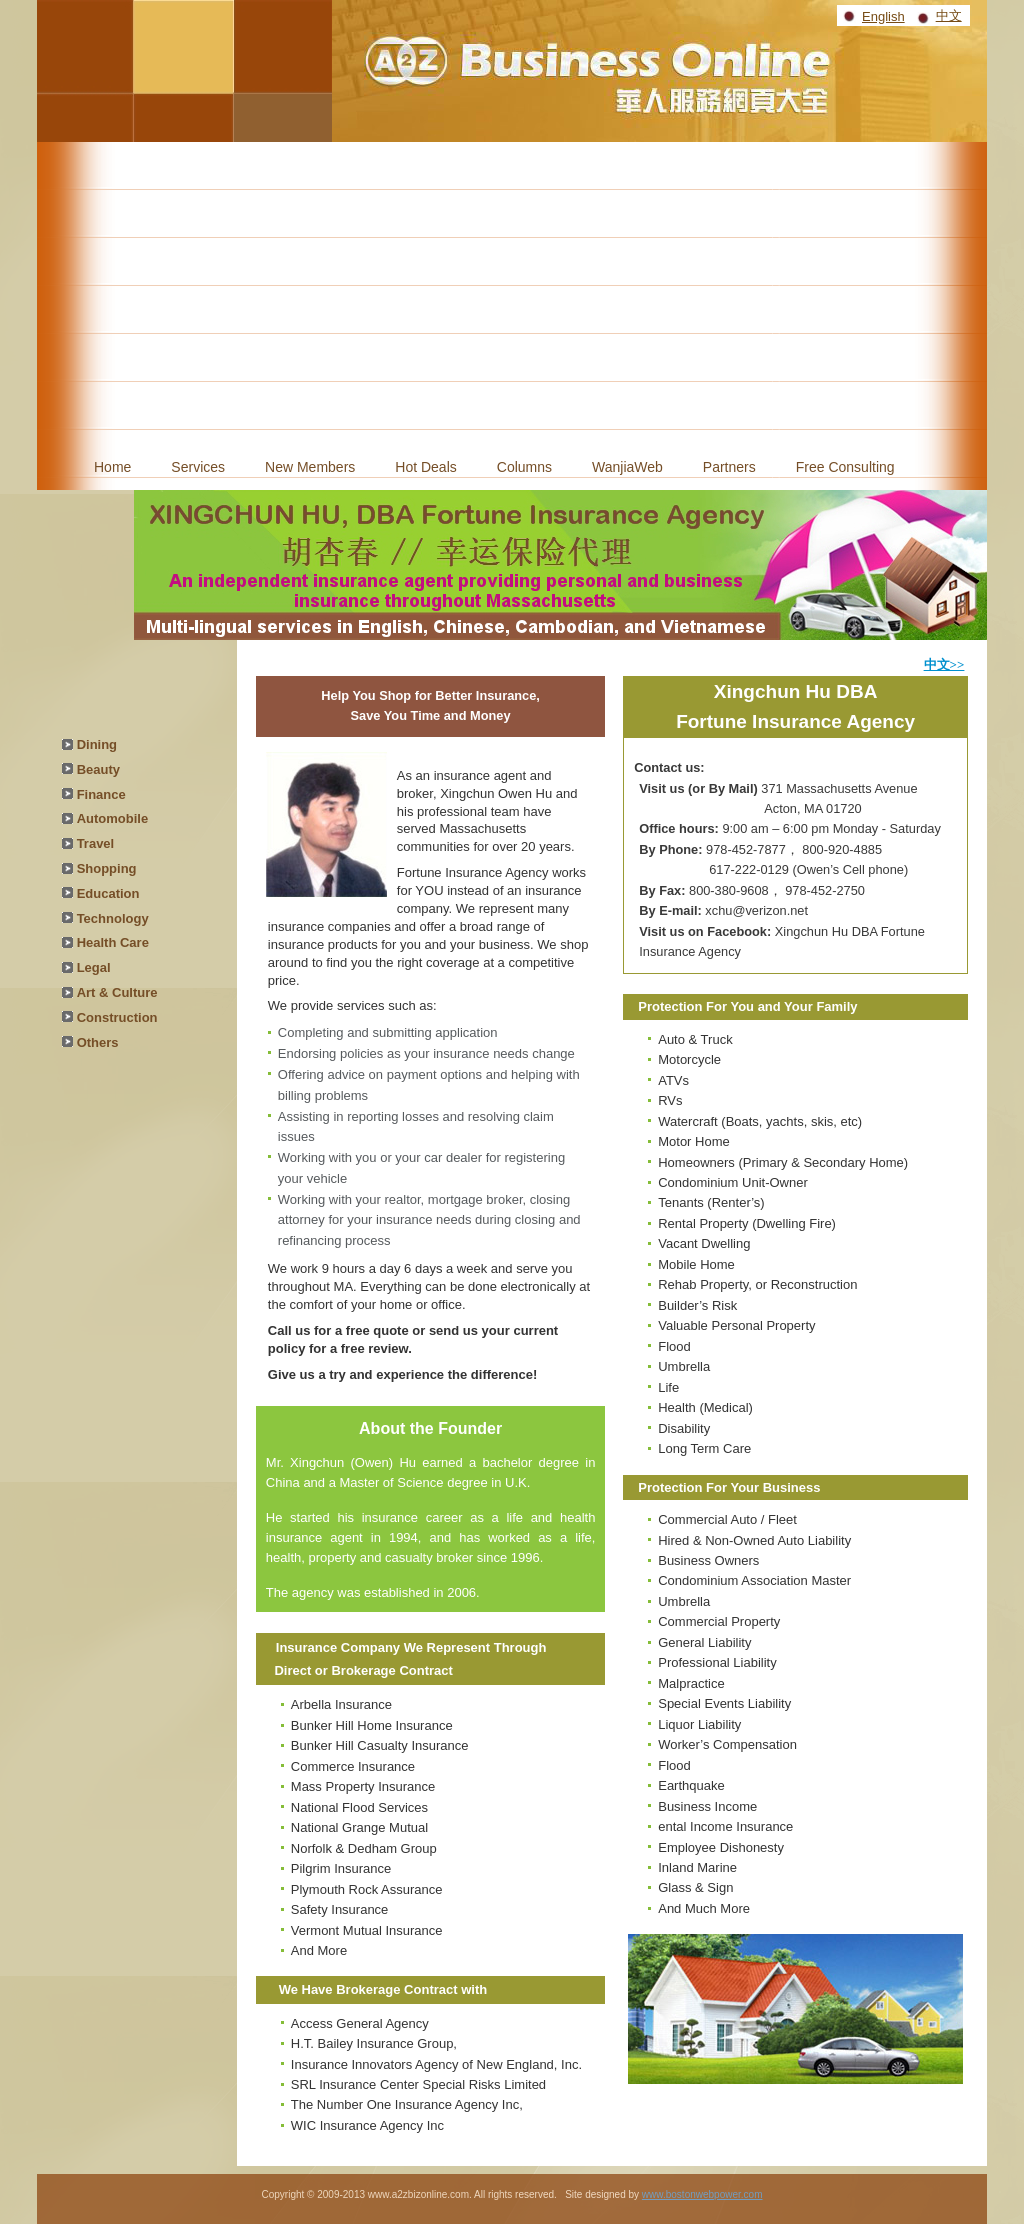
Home (112, 467)
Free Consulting (845, 467)
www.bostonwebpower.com (702, 2194)
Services (198, 467)
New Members (310, 467)
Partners (729, 467)
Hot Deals (425, 467)
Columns (524, 467)
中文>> (944, 664)
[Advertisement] (512, 292)
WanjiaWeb (627, 467)
